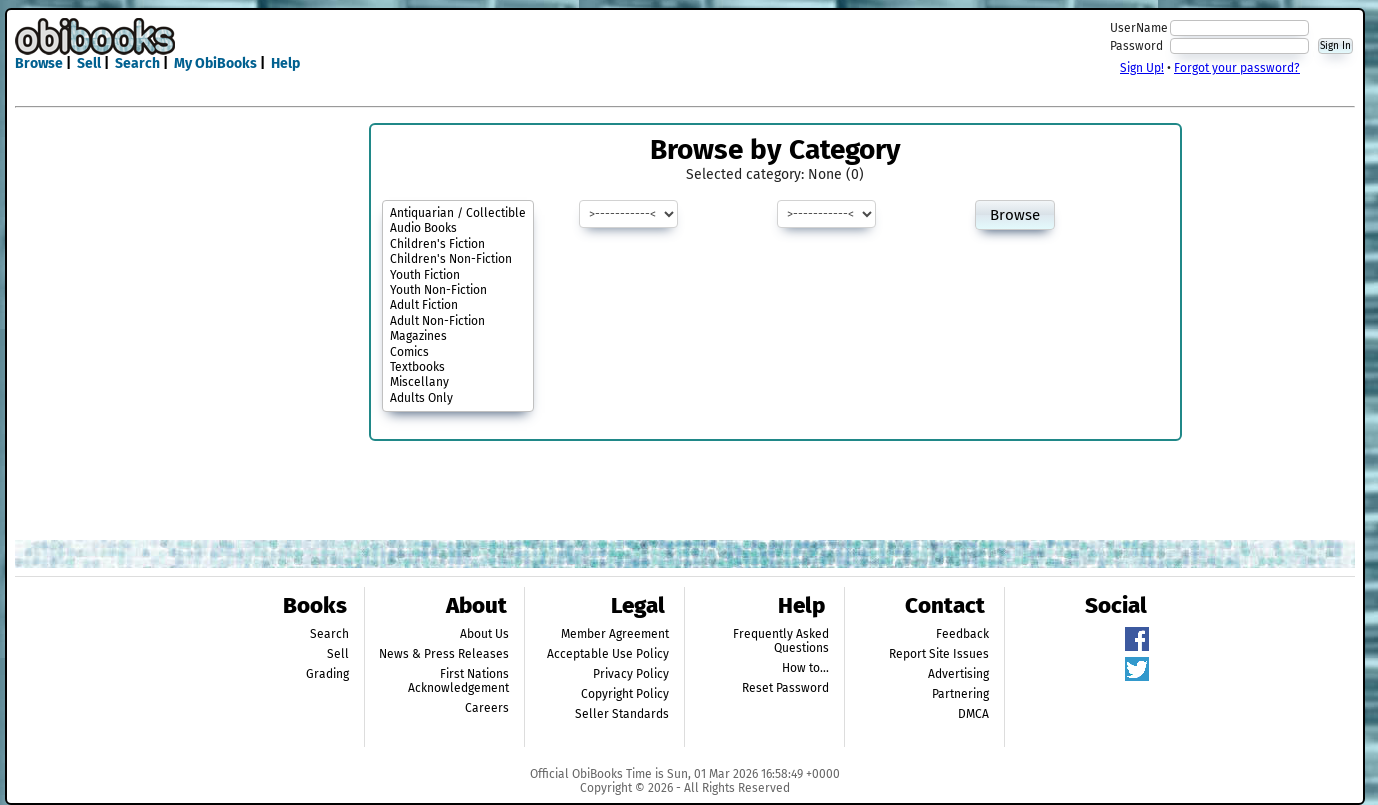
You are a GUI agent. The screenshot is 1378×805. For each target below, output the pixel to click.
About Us (484, 634)
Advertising (958, 674)
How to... (805, 668)
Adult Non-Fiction (458, 321)
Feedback (962, 634)
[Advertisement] (685, 48)
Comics (458, 352)
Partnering (960, 694)
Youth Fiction (458, 275)
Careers (487, 708)
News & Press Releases (444, 654)
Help (285, 63)
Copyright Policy (625, 694)
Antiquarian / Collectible (458, 213)
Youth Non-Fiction (458, 290)
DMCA (973, 714)
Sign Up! (1142, 68)
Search (137, 63)
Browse (39, 63)
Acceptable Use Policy (608, 654)
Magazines (458, 336)
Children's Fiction (458, 244)
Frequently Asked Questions (781, 641)
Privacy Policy (631, 674)
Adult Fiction (458, 305)
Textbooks (458, 367)
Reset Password (785, 688)
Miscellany (458, 382)
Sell (89, 63)
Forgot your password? (1237, 68)
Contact (945, 605)
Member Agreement (615, 634)
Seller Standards (622, 714)
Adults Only (458, 398)
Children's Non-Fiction (458, 259)
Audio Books (458, 228)
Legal (638, 605)
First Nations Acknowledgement (458, 681)
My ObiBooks (215, 63)
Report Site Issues (939, 654)
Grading (327, 674)
